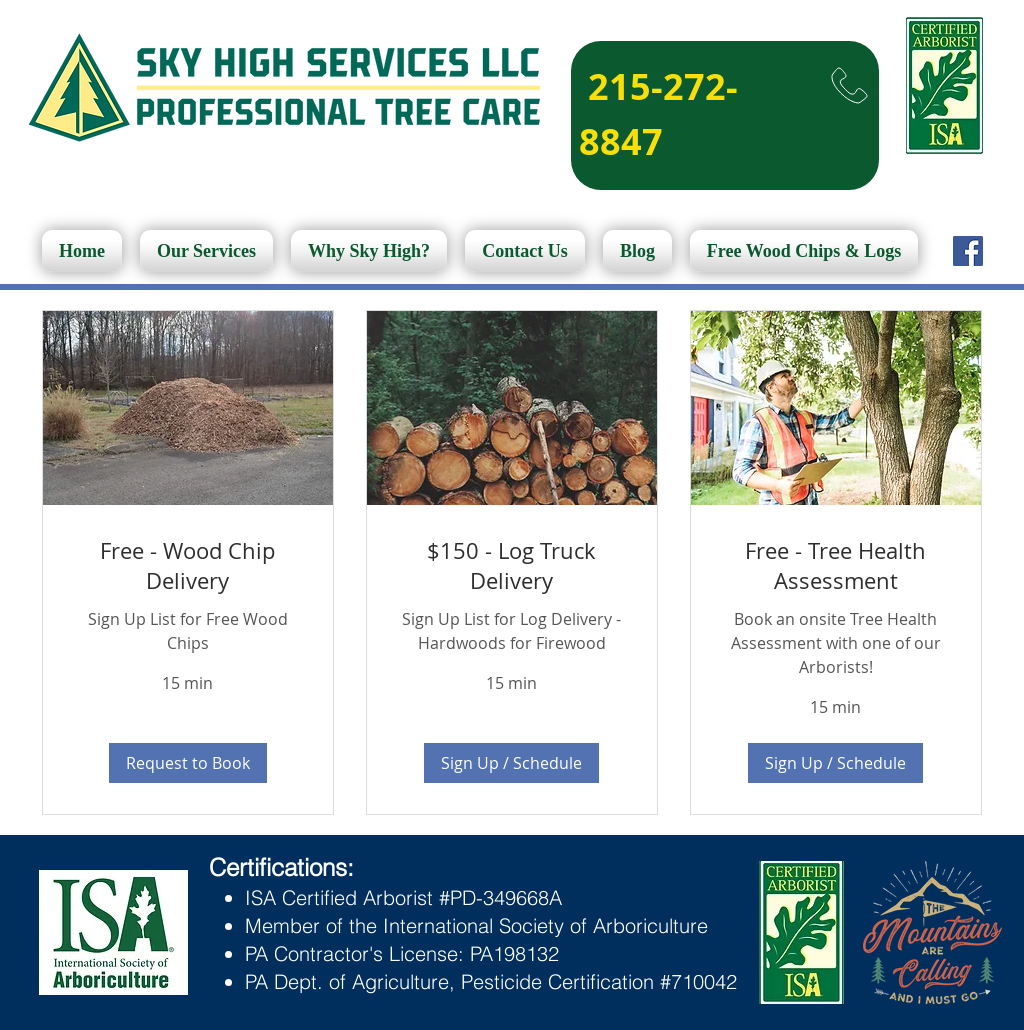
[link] (188, 565)
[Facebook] (968, 251)
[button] (188, 763)
